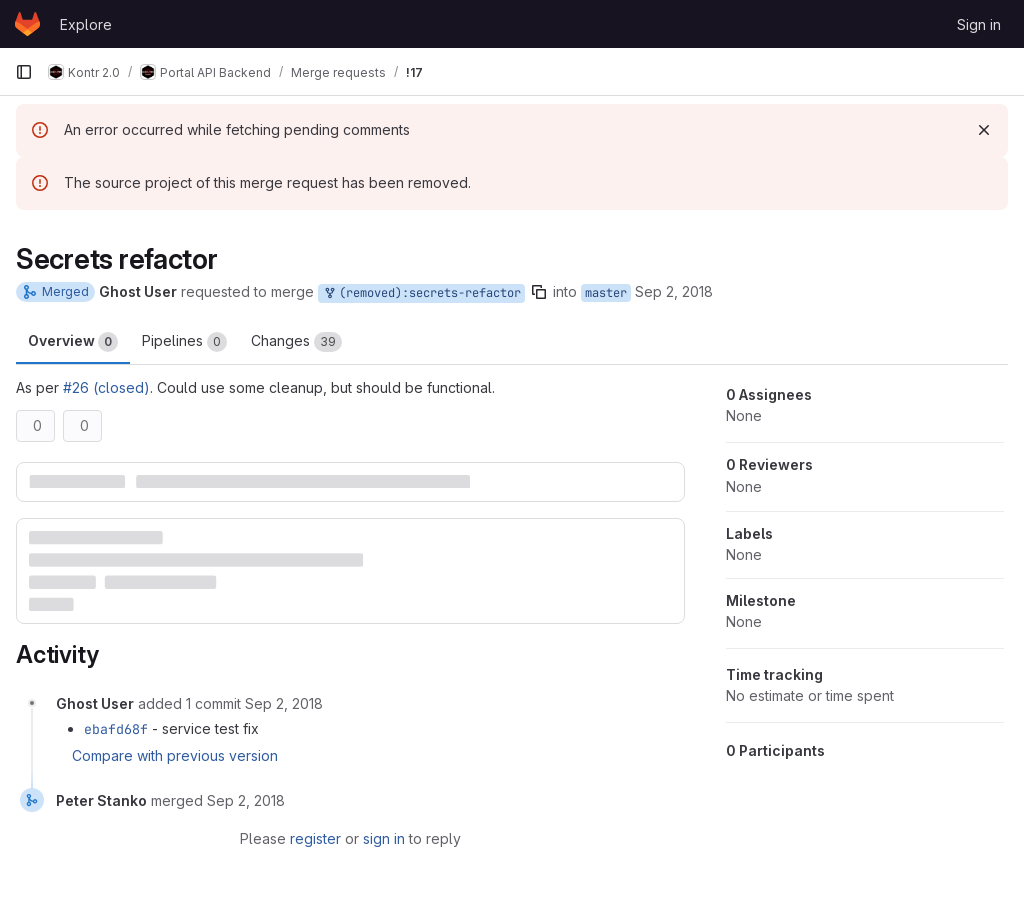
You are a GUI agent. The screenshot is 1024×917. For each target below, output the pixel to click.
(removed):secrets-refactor (421, 293)
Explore (86, 24)
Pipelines (184, 342)
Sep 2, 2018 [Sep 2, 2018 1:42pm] (674, 291)
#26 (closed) (106, 387)
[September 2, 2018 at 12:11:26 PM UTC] (246, 800)
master (606, 293)
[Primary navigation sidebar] (24, 72)
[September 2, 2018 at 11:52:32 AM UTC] (284, 703)
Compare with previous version (175, 755)
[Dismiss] (984, 130)
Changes (296, 342)
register (315, 838)
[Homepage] (27, 24)
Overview (73, 342)
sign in (384, 838)
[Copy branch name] (539, 292)
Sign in (979, 24)
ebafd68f (116, 729)
